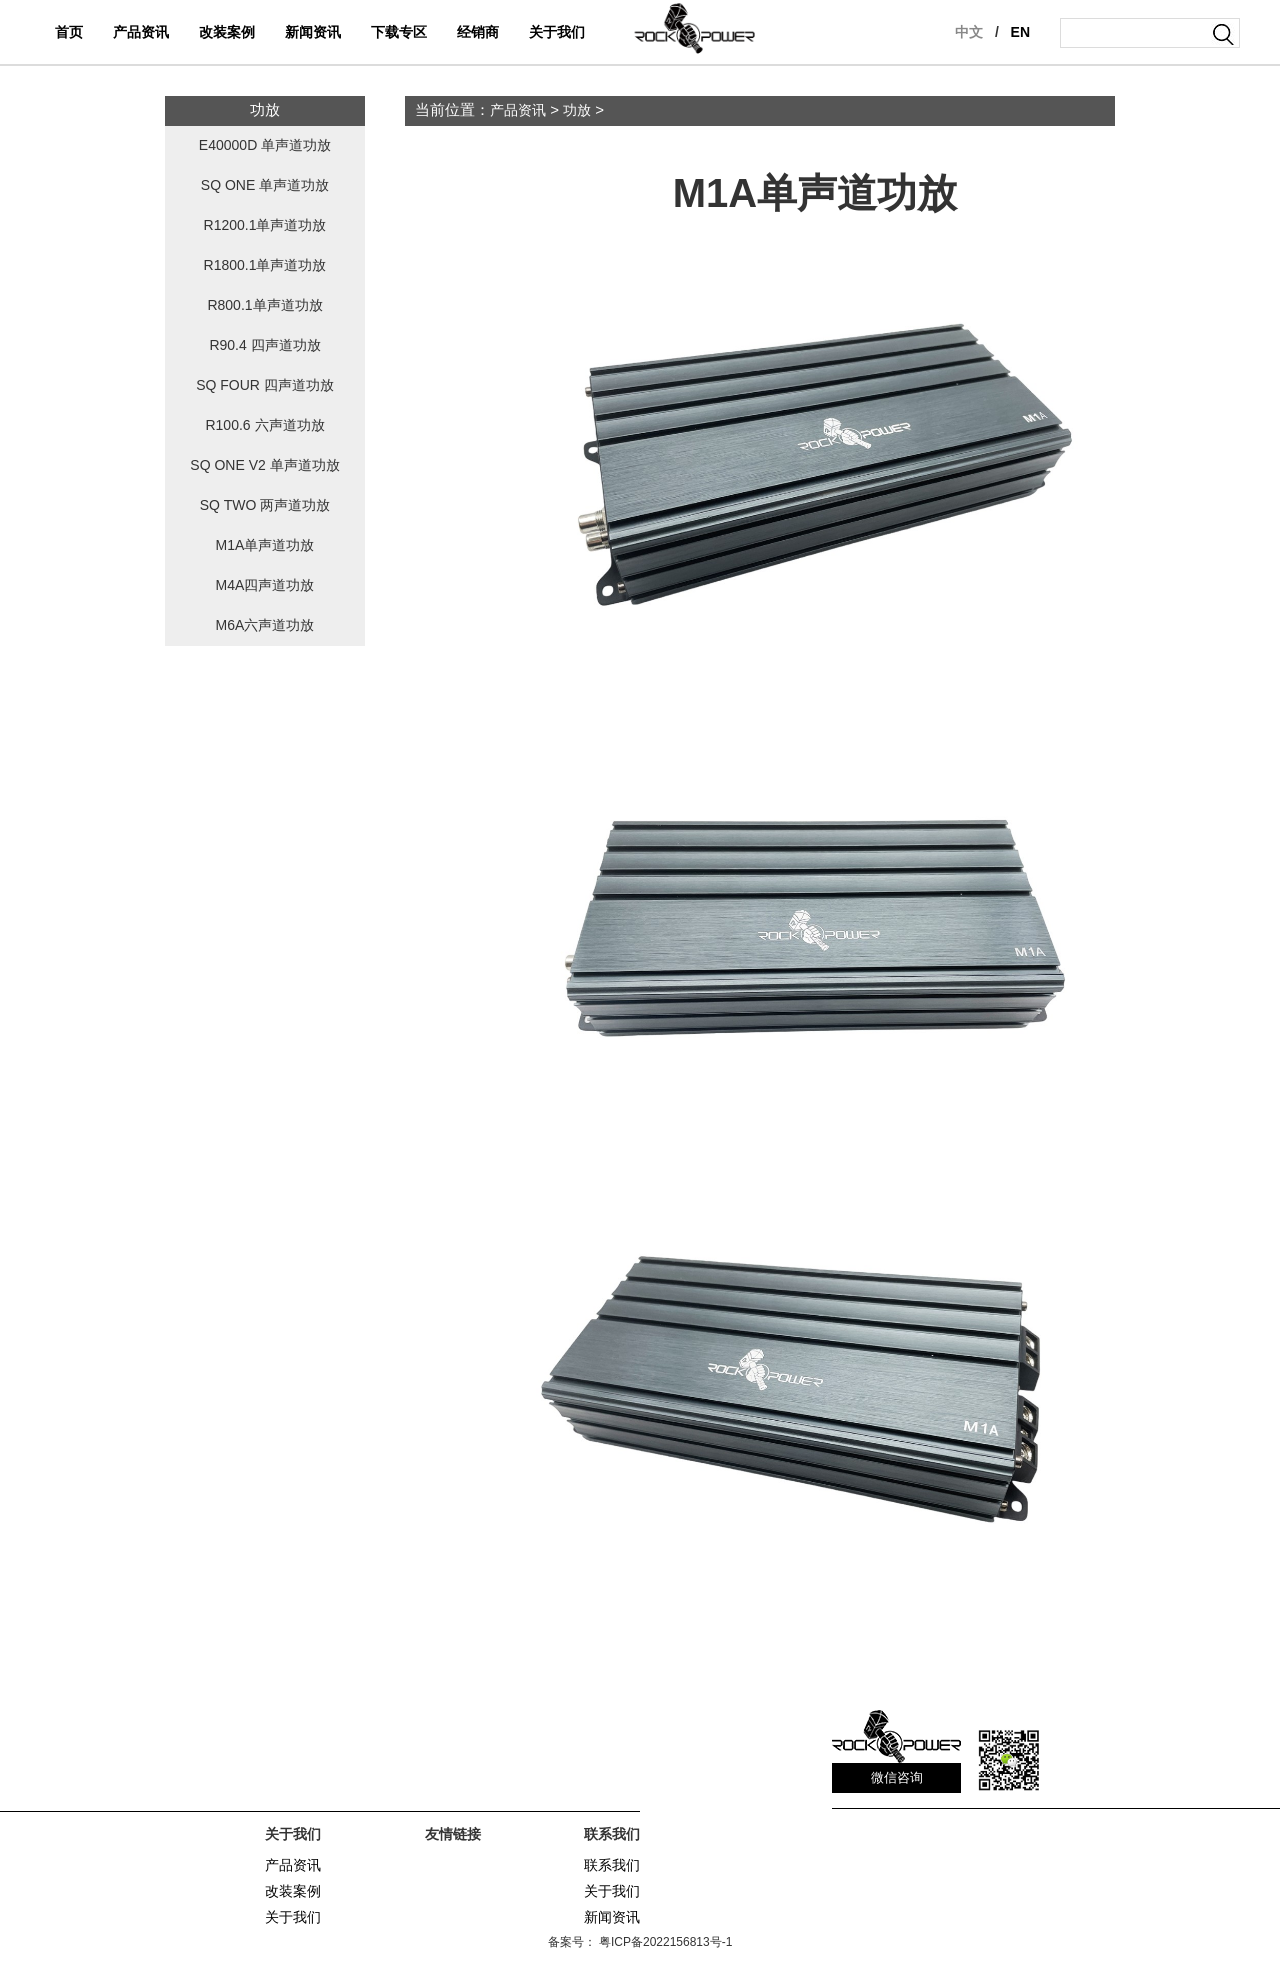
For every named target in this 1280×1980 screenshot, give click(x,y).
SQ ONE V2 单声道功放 (264, 465)
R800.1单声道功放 (264, 305)
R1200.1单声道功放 (265, 225)
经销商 (478, 32)
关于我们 (557, 32)
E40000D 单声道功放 (265, 145)
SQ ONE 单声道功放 (265, 185)
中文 (969, 32)
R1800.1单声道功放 (265, 265)
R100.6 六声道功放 (264, 425)
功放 (577, 110)
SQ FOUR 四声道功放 (265, 385)
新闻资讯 (313, 32)
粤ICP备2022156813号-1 (664, 1942)
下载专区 (399, 32)
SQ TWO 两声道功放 (265, 505)
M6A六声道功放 (265, 625)
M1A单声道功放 (265, 545)
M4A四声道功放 (265, 585)
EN (1020, 32)
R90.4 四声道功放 (264, 345)
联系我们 (612, 1865)
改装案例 (227, 32)
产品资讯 (141, 32)
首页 (69, 32)
